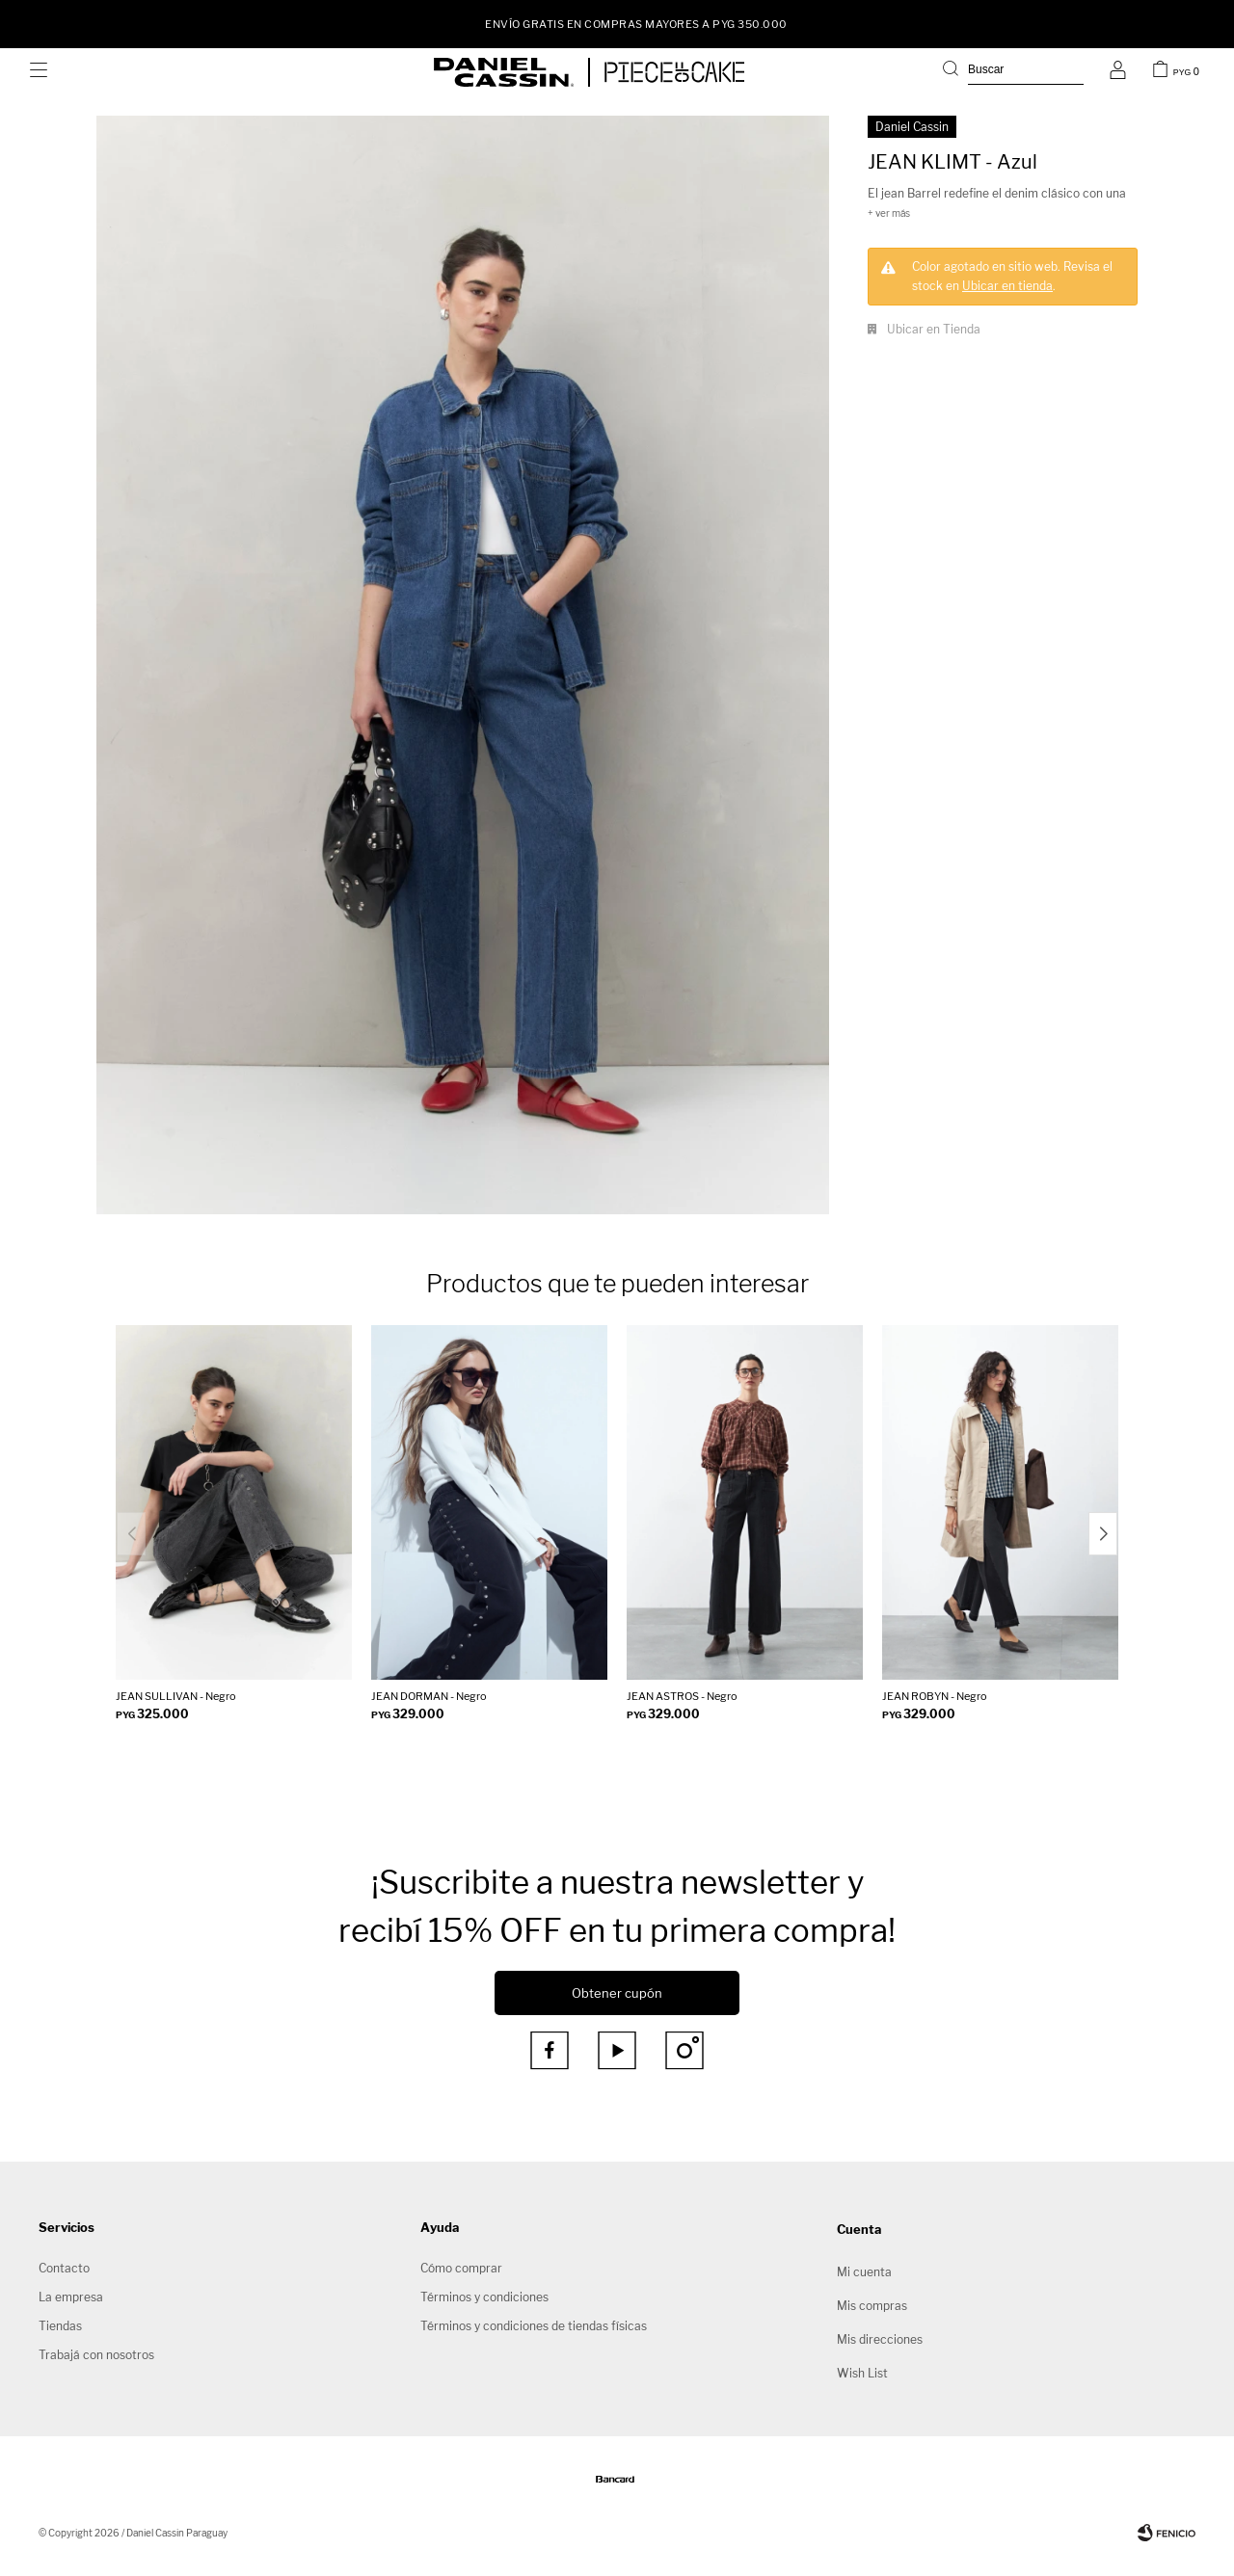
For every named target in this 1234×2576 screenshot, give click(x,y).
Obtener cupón (617, 1993)
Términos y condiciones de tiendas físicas (533, 2326)
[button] (1102, 1533)
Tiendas (60, 2326)
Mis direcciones (880, 2339)
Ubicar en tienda (1007, 286)
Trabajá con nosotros (96, 2355)
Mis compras (872, 2305)
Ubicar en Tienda (933, 329)
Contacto (64, 2268)
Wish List (862, 2373)
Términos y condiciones (484, 2297)
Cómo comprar (461, 2268)
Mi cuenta (864, 2272)
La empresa (71, 2297)
